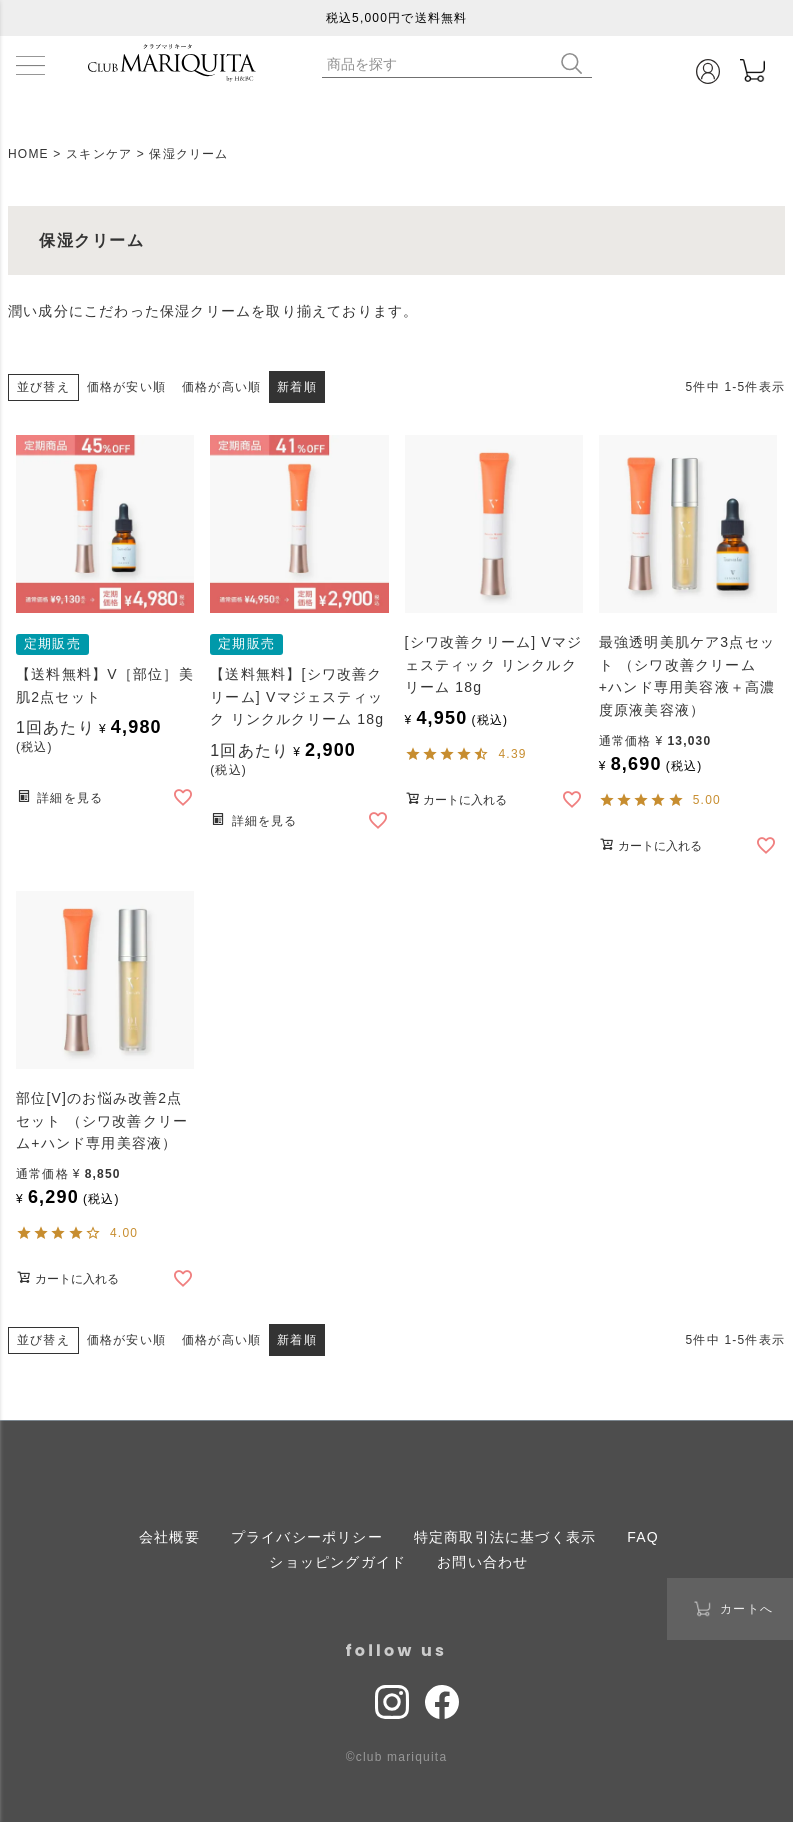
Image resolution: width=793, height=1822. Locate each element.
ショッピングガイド (337, 1561)
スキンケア (99, 154)
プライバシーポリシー (307, 1537)
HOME (28, 154)
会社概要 (169, 1537)
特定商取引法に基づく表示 (505, 1537)
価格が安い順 (126, 387)
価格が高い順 (221, 387)
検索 (576, 63)
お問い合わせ (482, 1561)
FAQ (643, 1537)
